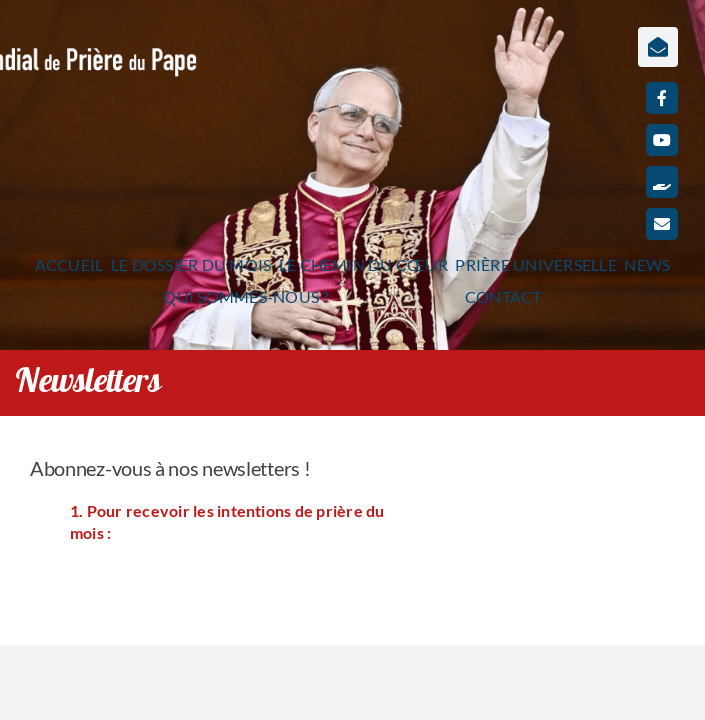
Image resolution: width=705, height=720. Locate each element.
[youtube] (662, 140)
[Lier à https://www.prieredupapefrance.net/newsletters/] (658, 47)
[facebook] (662, 98)
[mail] (662, 224)
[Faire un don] (662, 182)
